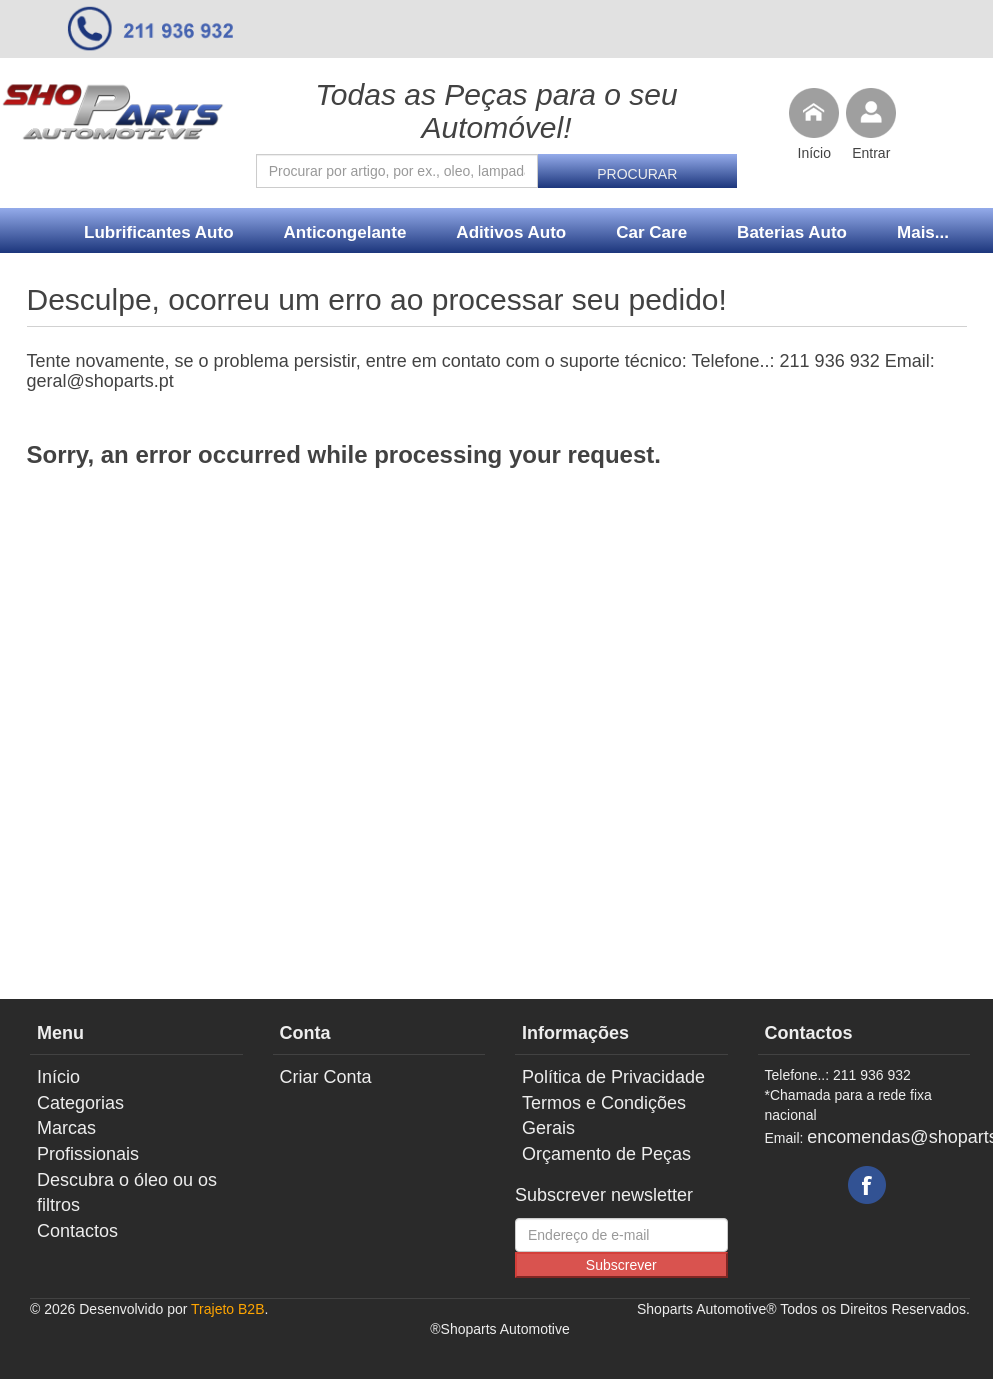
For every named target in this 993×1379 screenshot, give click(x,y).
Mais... (923, 232)
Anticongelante (345, 232)
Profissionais (88, 1154)
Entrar (871, 153)
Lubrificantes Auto (159, 232)
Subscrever (621, 1265)
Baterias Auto (792, 232)
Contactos (77, 1231)
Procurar (637, 174)
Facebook (867, 1185)
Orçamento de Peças (606, 1154)
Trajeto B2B (227, 1309)
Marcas (66, 1128)
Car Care (651, 232)
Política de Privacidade (613, 1077)
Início (814, 153)
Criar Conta (326, 1077)
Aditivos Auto (511, 232)
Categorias (80, 1103)
